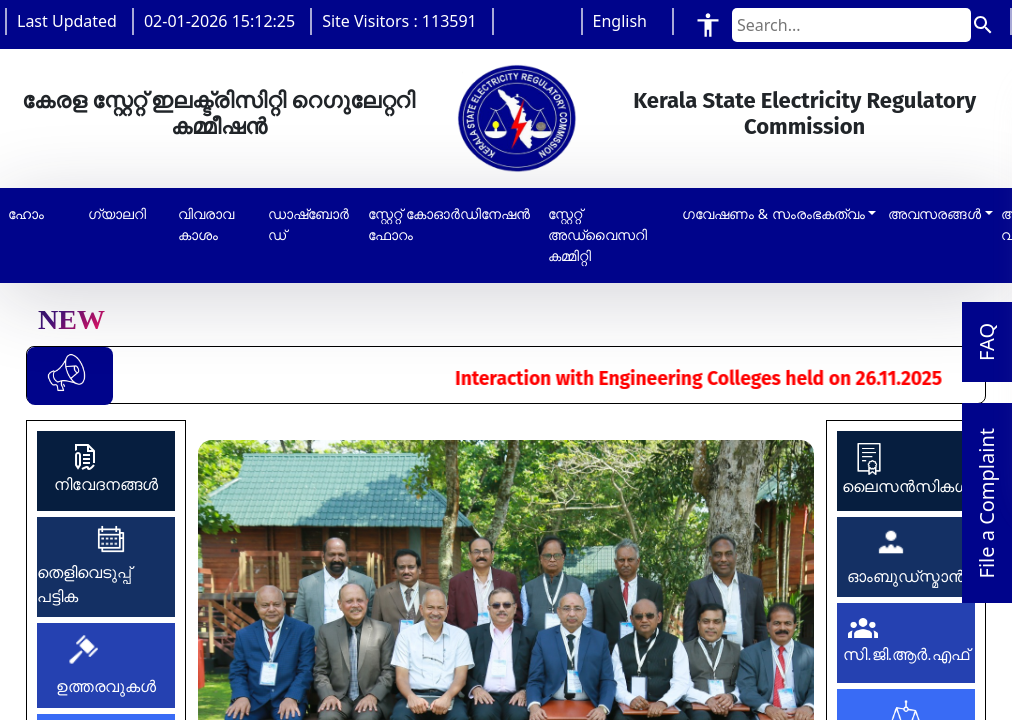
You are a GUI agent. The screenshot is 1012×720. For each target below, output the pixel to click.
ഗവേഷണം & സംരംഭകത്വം (773, 213)
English (620, 21)
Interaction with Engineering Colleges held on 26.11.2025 (724, 378)
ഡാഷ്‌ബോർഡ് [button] (308, 224)
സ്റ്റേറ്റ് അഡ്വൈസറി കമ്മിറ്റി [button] (597, 235)
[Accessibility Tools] (708, 24)
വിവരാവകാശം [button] (206, 224)
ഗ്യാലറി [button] (117, 214)
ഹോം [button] (26, 214)
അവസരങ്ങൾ (934, 213)
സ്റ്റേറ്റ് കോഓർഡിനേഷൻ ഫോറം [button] (449, 224)
